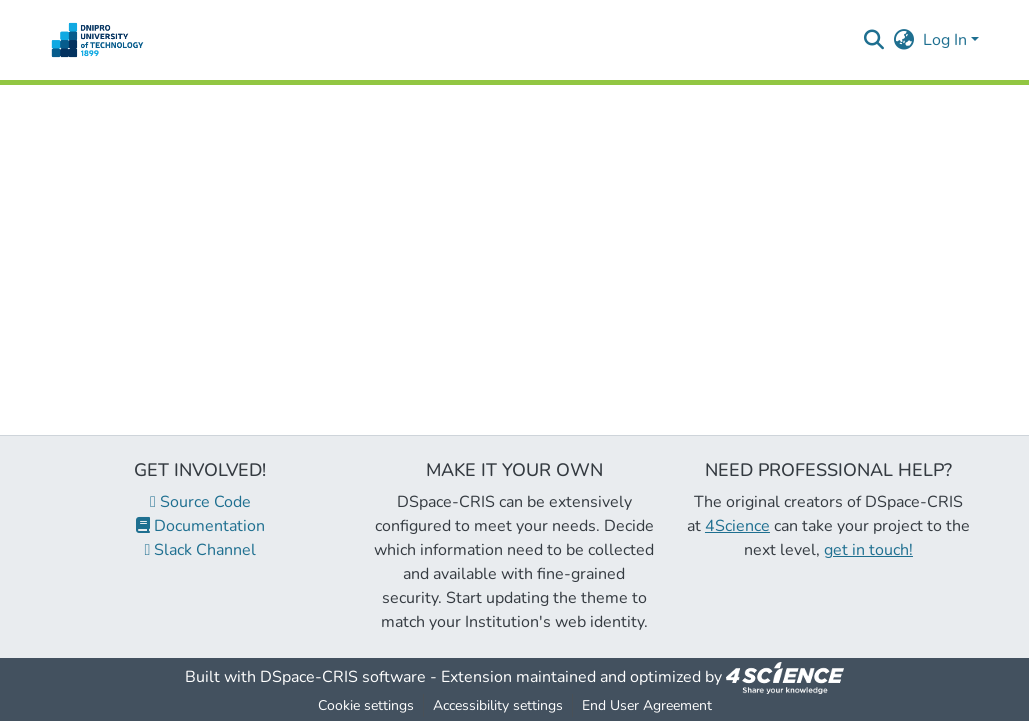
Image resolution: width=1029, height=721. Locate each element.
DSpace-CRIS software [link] (343, 677)
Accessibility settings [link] (498, 705)
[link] (785, 677)
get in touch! (868, 550)
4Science (737, 526)
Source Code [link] (200, 502)
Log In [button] (947, 40)
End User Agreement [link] (647, 705)
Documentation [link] (200, 526)
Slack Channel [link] (201, 550)
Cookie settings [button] (366, 705)
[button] (97, 40)
